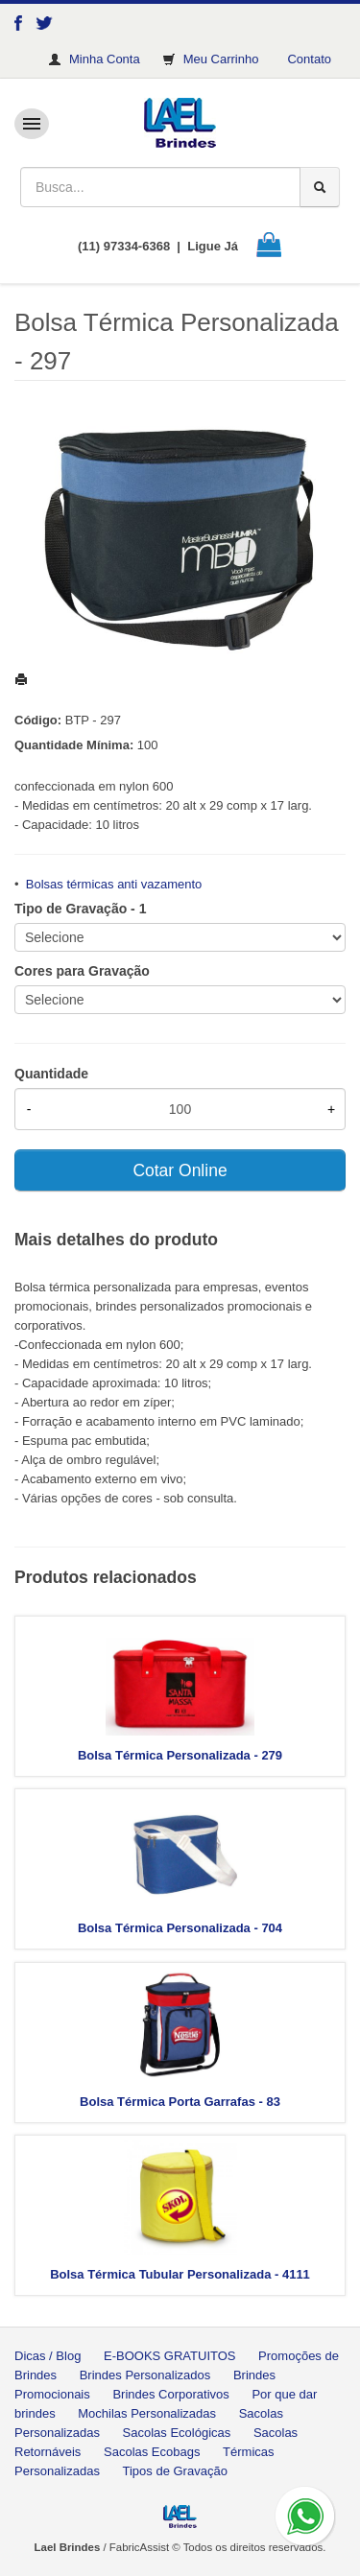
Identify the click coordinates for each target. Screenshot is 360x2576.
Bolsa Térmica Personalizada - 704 (180, 1928)
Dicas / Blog (47, 2356)
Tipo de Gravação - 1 (80, 908)
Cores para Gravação (82, 971)
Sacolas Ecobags (152, 2452)
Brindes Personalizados (145, 2375)
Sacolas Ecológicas (177, 2432)
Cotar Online (179, 1170)
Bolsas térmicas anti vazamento (114, 884)
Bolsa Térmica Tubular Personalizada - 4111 (180, 2274)
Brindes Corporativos (170, 2394)
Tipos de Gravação (175, 2471)
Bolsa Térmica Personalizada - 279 (180, 1755)
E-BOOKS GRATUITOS (169, 2356)
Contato (309, 59)
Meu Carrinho (221, 59)
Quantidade (51, 1073)
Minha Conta (104, 59)
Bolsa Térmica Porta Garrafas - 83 (180, 2101)
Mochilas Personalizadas (147, 2413)
